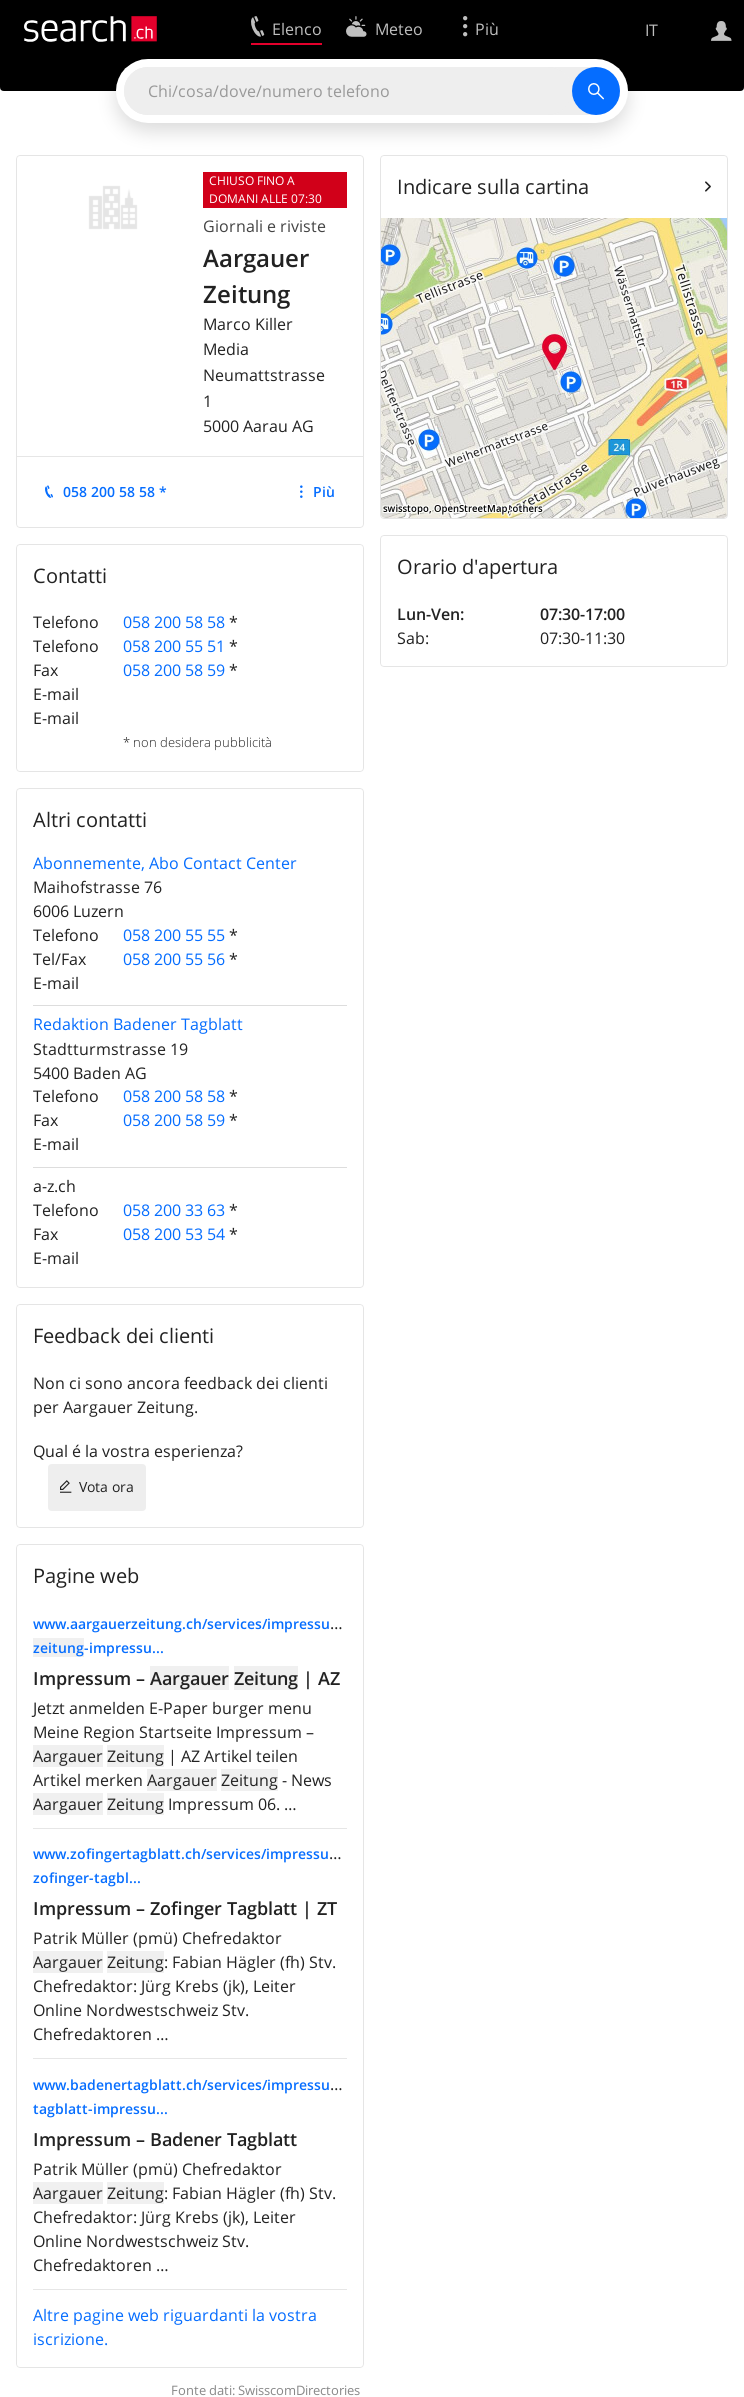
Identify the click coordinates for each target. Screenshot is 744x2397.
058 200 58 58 (174, 622)
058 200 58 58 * (115, 491)
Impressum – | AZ (186, 1678)
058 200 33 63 (174, 1210)
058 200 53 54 (174, 1234)
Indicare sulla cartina (493, 186)
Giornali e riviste (264, 226)
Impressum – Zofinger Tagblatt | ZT (185, 1908)
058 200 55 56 (174, 959)
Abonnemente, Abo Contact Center (165, 863)
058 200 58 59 (174, 670)
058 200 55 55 (174, 935)
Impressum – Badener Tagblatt (165, 2139)
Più (324, 491)
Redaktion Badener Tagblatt (138, 1024)
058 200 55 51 (174, 646)
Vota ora (106, 1486)
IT (651, 30)
